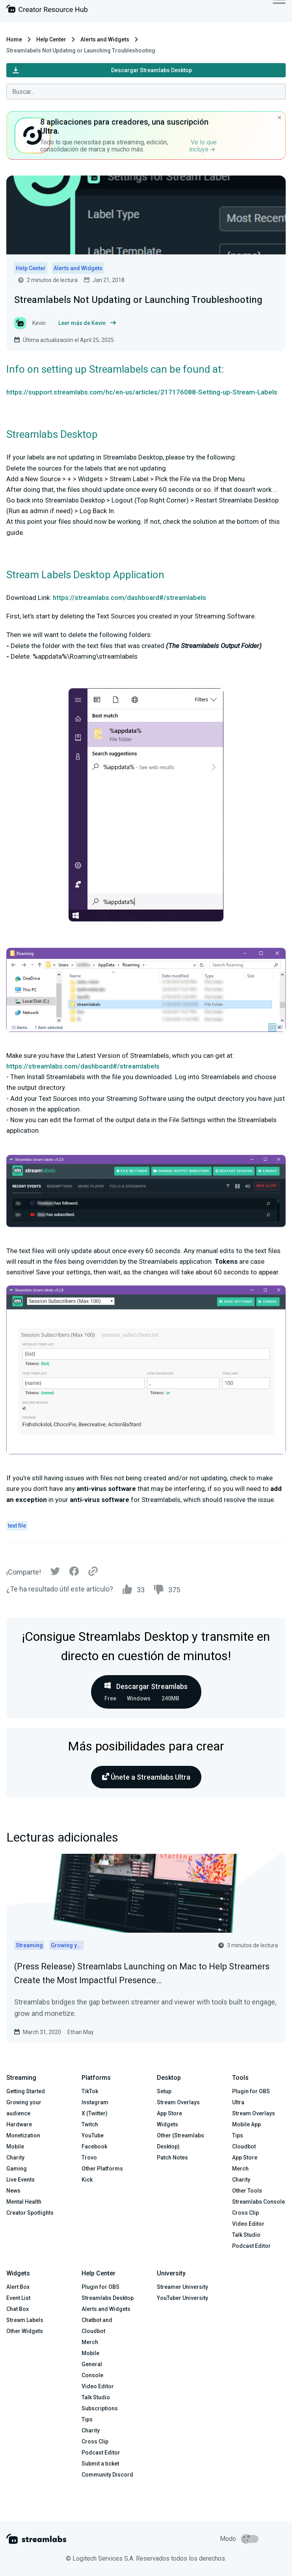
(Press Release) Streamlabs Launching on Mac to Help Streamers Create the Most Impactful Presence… (142, 1973)
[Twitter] (55, 1573)
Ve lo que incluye (203, 145)
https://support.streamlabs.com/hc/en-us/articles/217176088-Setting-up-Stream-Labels (141, 392)
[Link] (93, 1572)
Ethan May (80, 2032)
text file (17, 1525)
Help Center (51, 39)
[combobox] (146, 91)
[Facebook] (74, 1573)
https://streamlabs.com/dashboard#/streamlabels (129, 598)
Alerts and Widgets (104, 39)
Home (14, 39)
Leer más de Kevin (87, 323)
